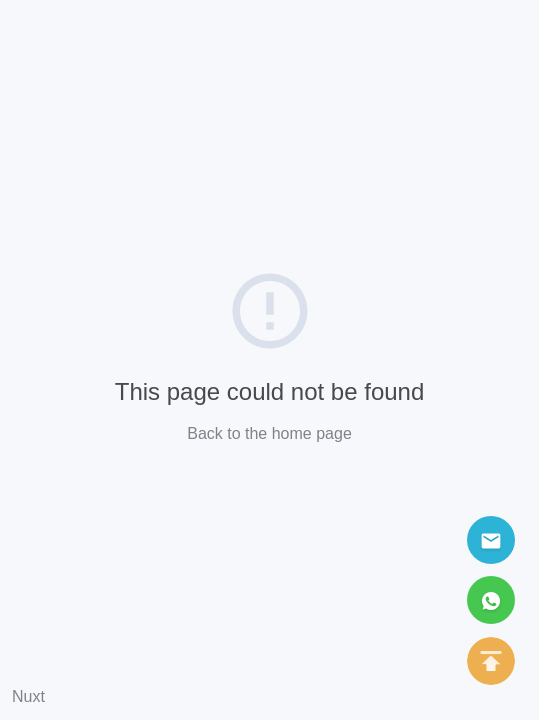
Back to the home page (269, 433)
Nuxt (28, 696)
